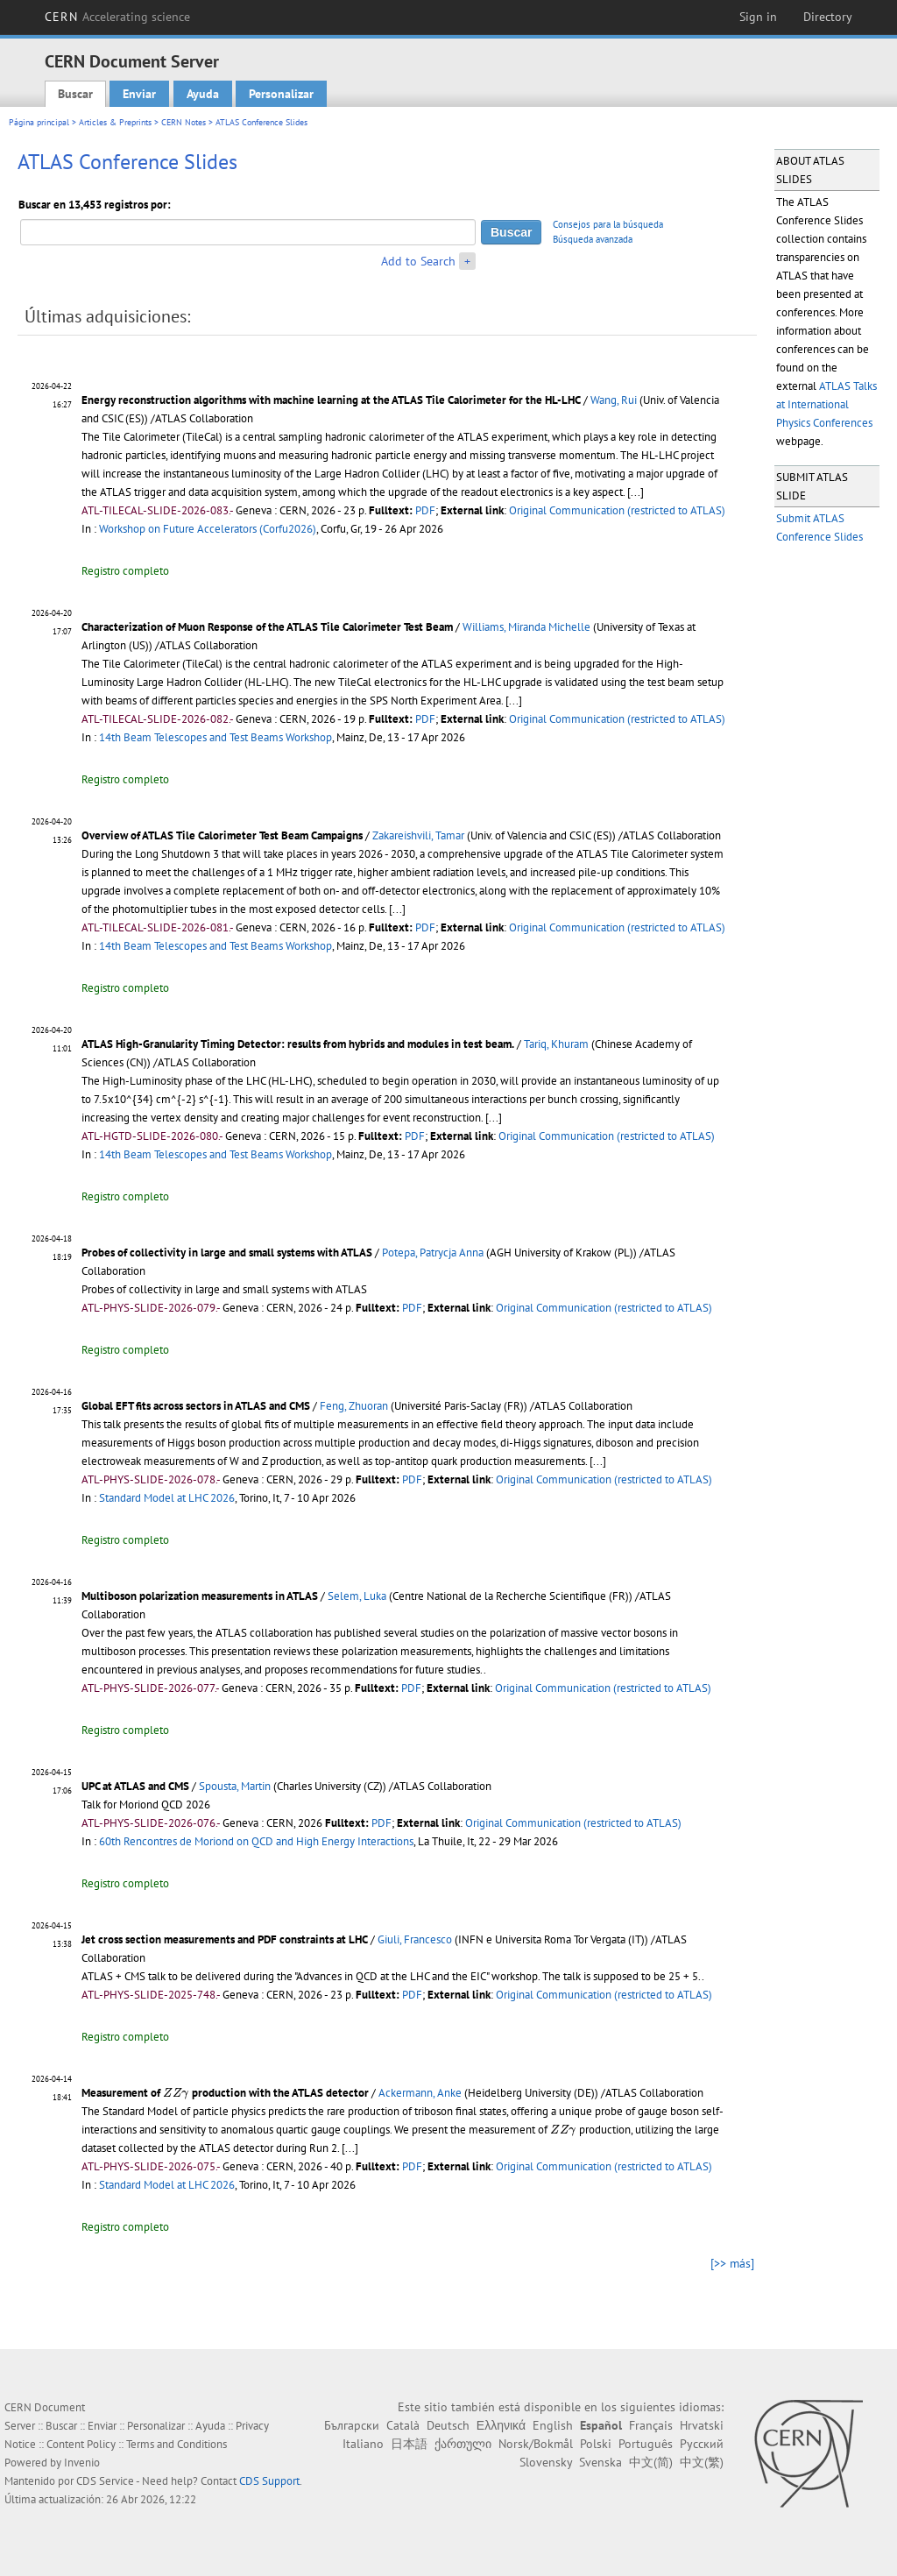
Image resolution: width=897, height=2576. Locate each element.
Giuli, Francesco (415, 1939)
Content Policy (81, 2444)
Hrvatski (702, 2425)
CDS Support (269, 2480)
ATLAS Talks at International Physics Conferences (826, 404)
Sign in (758, 17)
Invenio (82, 2462)
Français (651, 2425)
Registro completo (125, 570)
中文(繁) (702, 2462)
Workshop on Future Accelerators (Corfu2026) (207, 528)
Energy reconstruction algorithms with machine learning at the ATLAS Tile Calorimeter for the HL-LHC (331, 400)
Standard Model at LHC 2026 (167, 1497)
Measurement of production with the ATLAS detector (225, 2092)
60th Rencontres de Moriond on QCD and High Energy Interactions (256, 1841)
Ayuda (203, 94)
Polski (595, 2444)
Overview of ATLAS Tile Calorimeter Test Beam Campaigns (222, 835)
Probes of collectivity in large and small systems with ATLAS (226, 1252)
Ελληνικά (501, 2425)
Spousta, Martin (235, 1786)
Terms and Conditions (176, 2444)
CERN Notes (183, 122)
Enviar (139, 94)
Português (645, 2444)
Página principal (39, 122)
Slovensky (545, 2462)
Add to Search (418, 261)
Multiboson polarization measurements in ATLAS (199, 1596)
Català (403, 2425)
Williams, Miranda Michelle (526, 626)
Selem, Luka (357, 1596)
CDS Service (105, 2480)
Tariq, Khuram (556, 1044)
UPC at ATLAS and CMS (135, 1786)
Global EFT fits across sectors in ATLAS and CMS (195, 1405)
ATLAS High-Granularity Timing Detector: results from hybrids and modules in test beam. (297, 1044)
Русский (702, 2444)
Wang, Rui (613, 400)
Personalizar (281, 94)
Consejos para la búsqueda (608, 224)
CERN (117, 17)
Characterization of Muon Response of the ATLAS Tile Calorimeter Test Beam (267, 626)
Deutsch (448, 2425)
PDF (425, 510)
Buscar (75, 94)
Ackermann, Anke (420, 2092)
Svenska (600, 2462)
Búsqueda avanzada (592, 239)
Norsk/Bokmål (535, 2444)
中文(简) (651, 2462)
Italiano (363, 2444)
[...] (635, 492)
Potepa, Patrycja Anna (433, 1252)
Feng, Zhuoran (354, 1405)
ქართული (462, 2444)
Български (351, 2425)
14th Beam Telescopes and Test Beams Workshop (215, 737)
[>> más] (732, 2263)
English (553, 2425)
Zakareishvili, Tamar (418, 835)
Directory (827, 17)
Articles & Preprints (115, 122)
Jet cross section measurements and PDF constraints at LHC (224, 1939)
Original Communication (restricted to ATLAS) (617, 510)
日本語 (409, 2444)
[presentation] (176, 2093)
